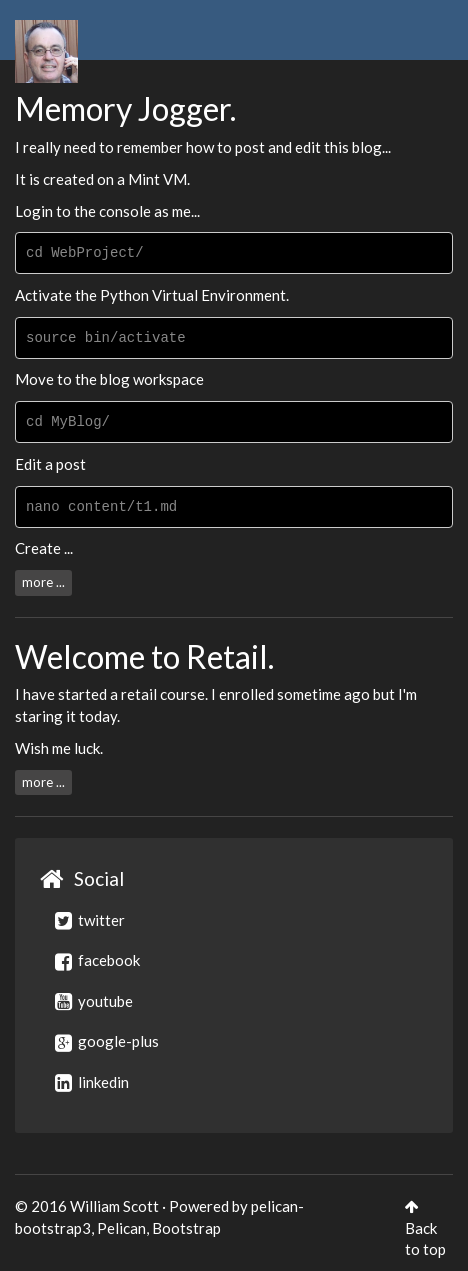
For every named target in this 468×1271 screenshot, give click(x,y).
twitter (90, 920)
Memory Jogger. (125, 108)
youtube (94, 1001)
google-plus (107, 1041)
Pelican (121, 1228)
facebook (97, 960)
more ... (43, 582)
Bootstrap (186, 1228)
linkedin (92, 1082)
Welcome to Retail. (144, 656)
